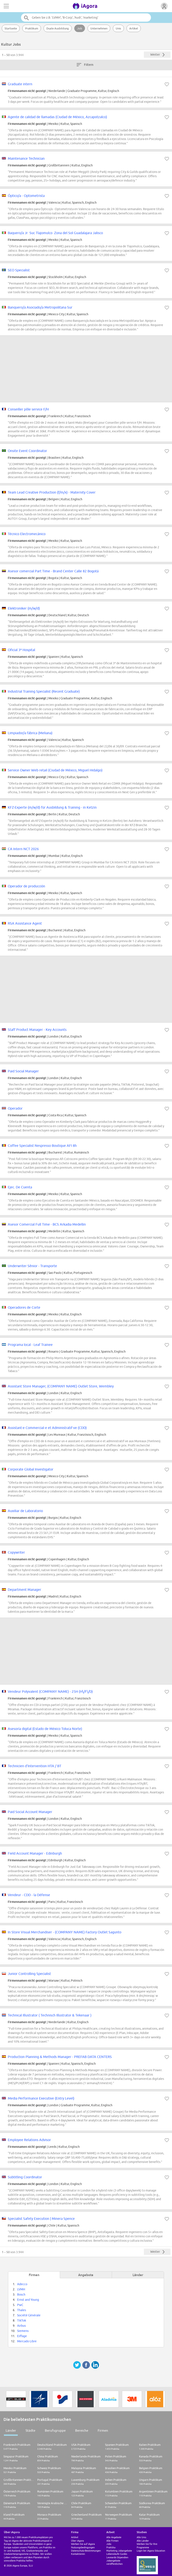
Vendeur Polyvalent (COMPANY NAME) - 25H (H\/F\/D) (50, 1691)
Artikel (133, 28)
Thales (21, 2310)
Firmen (103, 2430)
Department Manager (24, 1589)
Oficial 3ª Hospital (21, 650)
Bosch (21, 2294)
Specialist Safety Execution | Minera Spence (41, 2218)
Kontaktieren (78, 2553)
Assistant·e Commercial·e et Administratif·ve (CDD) (47, 1428)
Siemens (23, 2331)
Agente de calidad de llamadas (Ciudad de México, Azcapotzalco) (57, 117)
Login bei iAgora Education (151, 2550)
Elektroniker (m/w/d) (24, 608)
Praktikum (31, 28)
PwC (20, 2305)
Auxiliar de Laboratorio (25, 1511)
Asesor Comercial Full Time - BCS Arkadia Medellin (47, 1224)
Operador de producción (26, 886)
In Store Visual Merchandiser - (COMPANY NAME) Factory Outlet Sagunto (64, 1932)
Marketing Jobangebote (119, 2550)
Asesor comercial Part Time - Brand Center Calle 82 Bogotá (53, 571)
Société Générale (29, 2315)
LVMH (21, 2289)
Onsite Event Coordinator (27, 451)
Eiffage (22, 2336)
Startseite (11, 28)
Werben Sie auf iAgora (83, 2543)
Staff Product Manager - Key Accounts (37, 1029)
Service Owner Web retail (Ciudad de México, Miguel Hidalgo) (55, 770)
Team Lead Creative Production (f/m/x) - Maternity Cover (52, 492)
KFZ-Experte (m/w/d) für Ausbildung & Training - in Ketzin (52, 807)
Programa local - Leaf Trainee (30, 1345)
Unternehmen (98, 28)
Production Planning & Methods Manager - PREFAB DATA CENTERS (60, 2057)
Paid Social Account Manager (30, 1812)
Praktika (110, 2547)
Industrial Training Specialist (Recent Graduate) (44, 691)
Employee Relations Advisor (29, 2140)
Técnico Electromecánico (26, 534)
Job (79, 28)
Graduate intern (20, 84)
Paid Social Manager (23, 1071)
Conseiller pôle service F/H (28, 409)
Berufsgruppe (55, 2430)
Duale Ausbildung (57, 28)
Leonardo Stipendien (117, 2557)
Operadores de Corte (24, 1307)
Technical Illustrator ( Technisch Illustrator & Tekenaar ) (49, 2015)
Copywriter (16, 1552)
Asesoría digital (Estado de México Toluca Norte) (45, 1729)
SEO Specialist (19, 270)
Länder (11, 2430)
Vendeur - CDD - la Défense (29, 1895)
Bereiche (81, 2430)
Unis (118, 28)
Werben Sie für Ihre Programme (147, 2545)
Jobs (108, 2543)
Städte (30, 2430)
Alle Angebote (113, 2537)
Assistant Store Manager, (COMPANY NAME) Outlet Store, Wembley (61, 1386)
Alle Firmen (112, 2540)
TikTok (21, 2320)
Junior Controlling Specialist (29, 1974)
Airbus (21, 2325)
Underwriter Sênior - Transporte (32, 1266)
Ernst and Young (28, 2299)
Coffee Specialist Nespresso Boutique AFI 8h (42, 1145)
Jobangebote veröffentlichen (114, 2562)
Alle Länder (143, 2540)
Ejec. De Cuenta (20, 1187)
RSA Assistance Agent (25, 923)
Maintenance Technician (26, 158)
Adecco (22, 2284)
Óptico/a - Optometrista (26, 196)
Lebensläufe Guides (116, 2553)
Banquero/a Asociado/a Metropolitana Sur (40, 307)
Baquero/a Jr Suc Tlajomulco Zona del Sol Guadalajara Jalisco (55, 233)
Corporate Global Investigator (30, 1469)
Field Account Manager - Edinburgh (35, 1853)
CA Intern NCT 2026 (23, 849)
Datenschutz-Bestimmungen (86, 2550)
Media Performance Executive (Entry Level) (41, 2098)
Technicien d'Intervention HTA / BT (34, 1766)
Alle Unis (141, 2537)
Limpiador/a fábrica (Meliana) (30, 733)
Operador (15, 1108)
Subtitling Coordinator (25, 2177)
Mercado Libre (27, 2341)
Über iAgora (77, 2540)
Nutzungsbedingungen (83, 2547)
